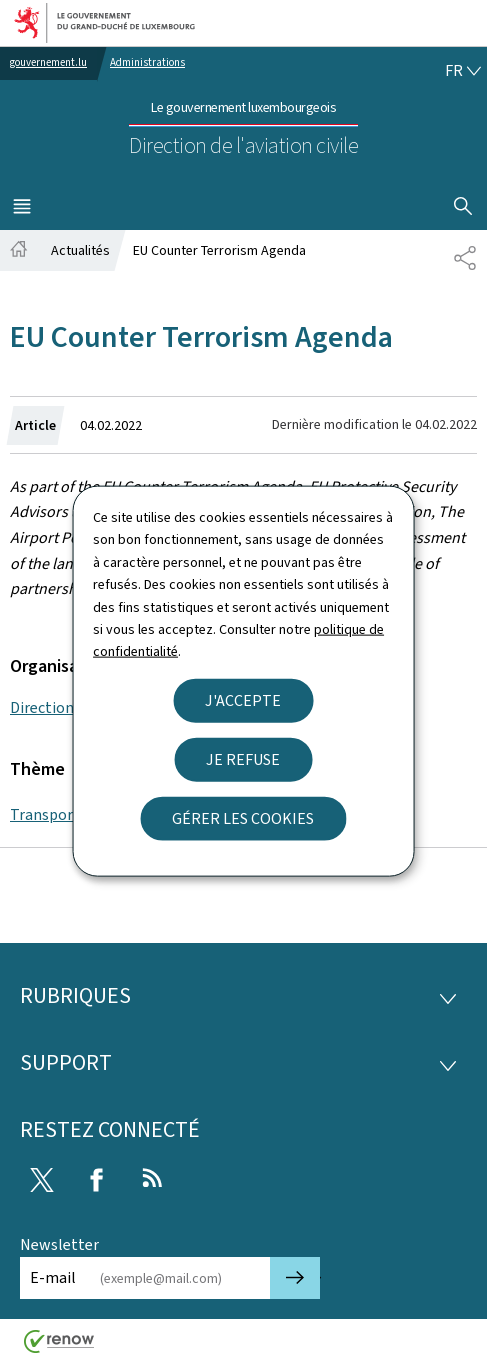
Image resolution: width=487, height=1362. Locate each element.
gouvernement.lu (48, 62)
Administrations (147, 62)
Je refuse (243, 758)
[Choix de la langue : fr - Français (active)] (463, 71)
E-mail (53, 1277)
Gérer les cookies (243, 817)
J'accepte (243, 699)
